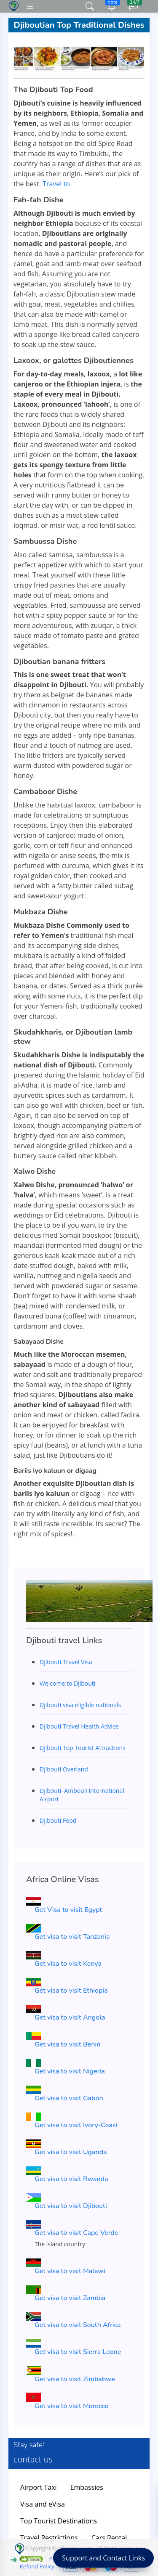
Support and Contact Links (103, 2558)
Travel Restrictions (49, 2537)
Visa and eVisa (42, 2504)
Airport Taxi (38, 2487)
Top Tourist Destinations (58, 2521)
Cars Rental (109, 2537)
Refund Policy (37, 2566)
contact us (33, 2459)
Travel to (56, 183)
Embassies (86, 2487)
